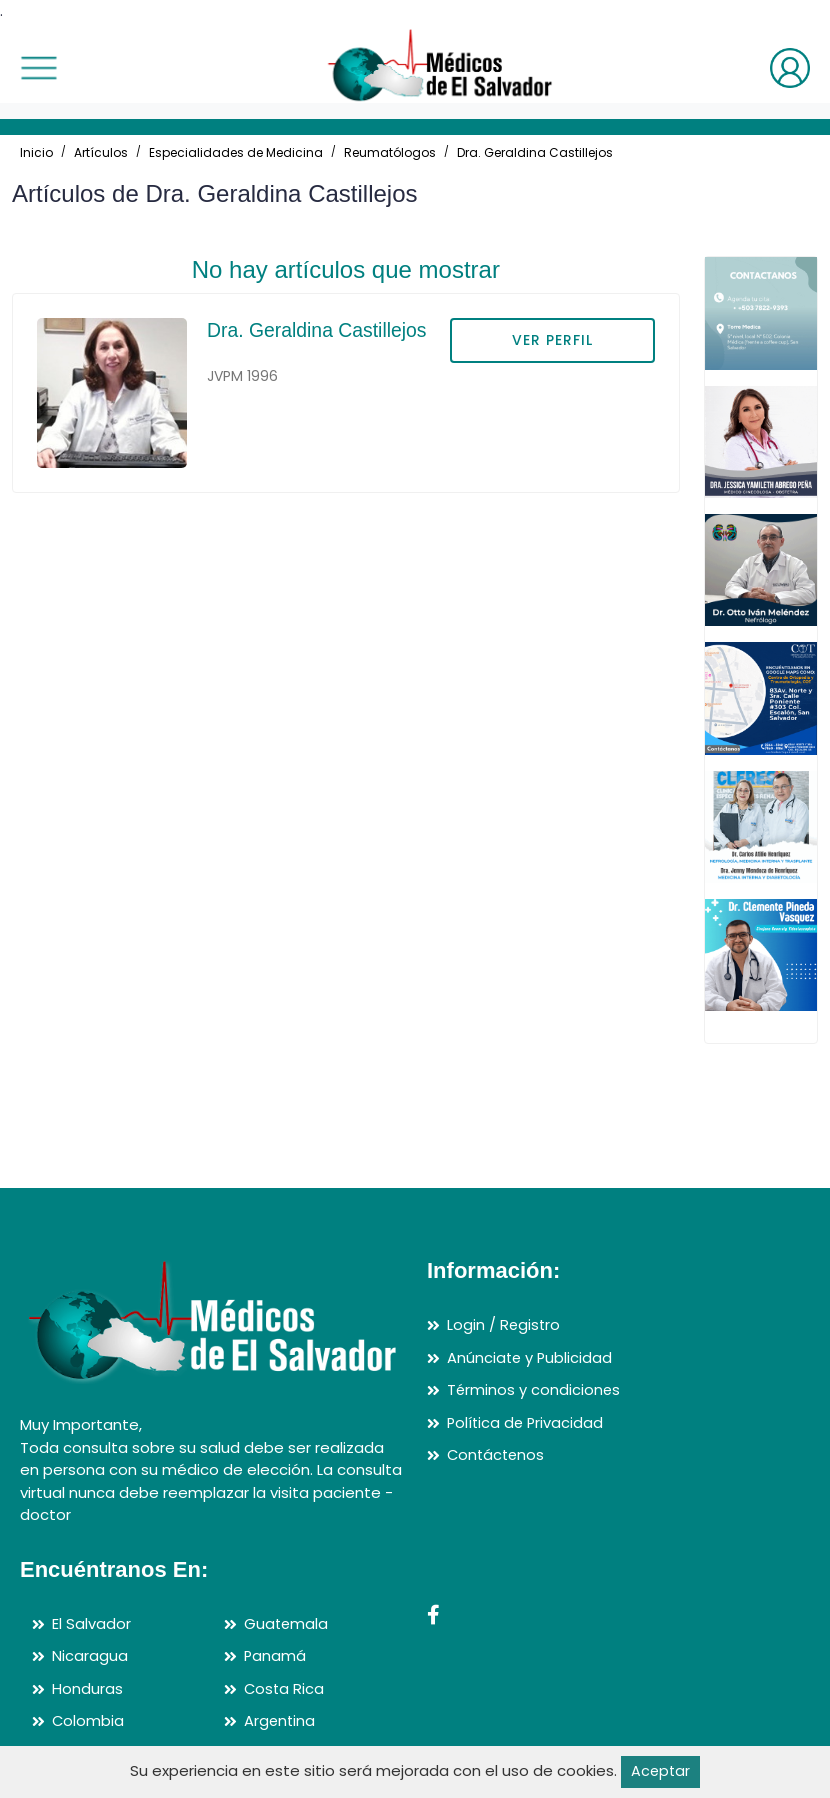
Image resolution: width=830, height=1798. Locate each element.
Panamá (275, 1655)
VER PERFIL (552, 340)
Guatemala (287, 1623)
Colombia (88, 1720)
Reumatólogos (390, 152)
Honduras (87, 1688)
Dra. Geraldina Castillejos (535, 152)
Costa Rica (285, 1688)
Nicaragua (90, 1655)
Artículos (101, 152)
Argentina (280, 1720)
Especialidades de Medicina (236, 152)
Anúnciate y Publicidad (531, 1357)
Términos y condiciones (534, 1389)
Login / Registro (504, 1324)
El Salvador (91, 1623)
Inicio (36, 152)
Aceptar (660, 1771)
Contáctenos (497, 1454)
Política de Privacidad (527, 1422)
